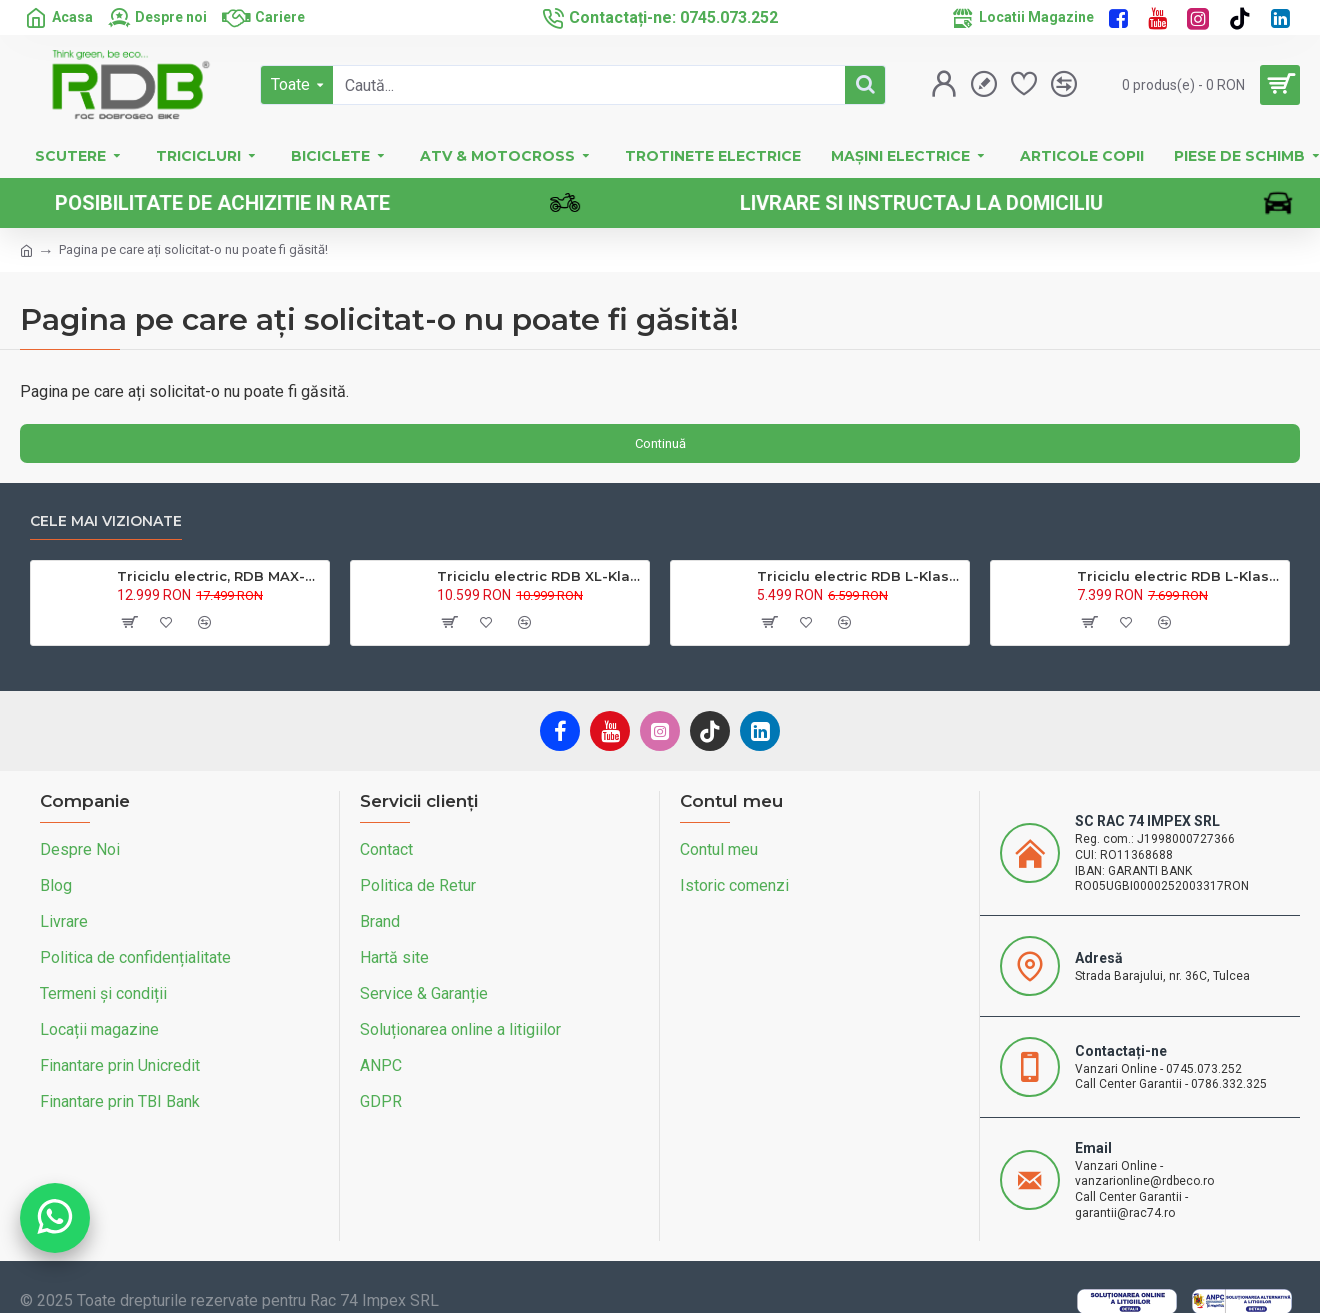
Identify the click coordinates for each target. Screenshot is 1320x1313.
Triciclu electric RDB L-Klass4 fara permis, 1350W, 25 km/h (859, 576)
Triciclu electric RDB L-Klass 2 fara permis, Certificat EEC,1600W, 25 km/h (1179, 576)
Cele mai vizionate (106, 521)
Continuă (660, 443)
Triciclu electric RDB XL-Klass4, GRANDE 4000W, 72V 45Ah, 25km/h (539, 576)
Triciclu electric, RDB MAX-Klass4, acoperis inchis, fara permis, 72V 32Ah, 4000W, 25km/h (219, 576)
